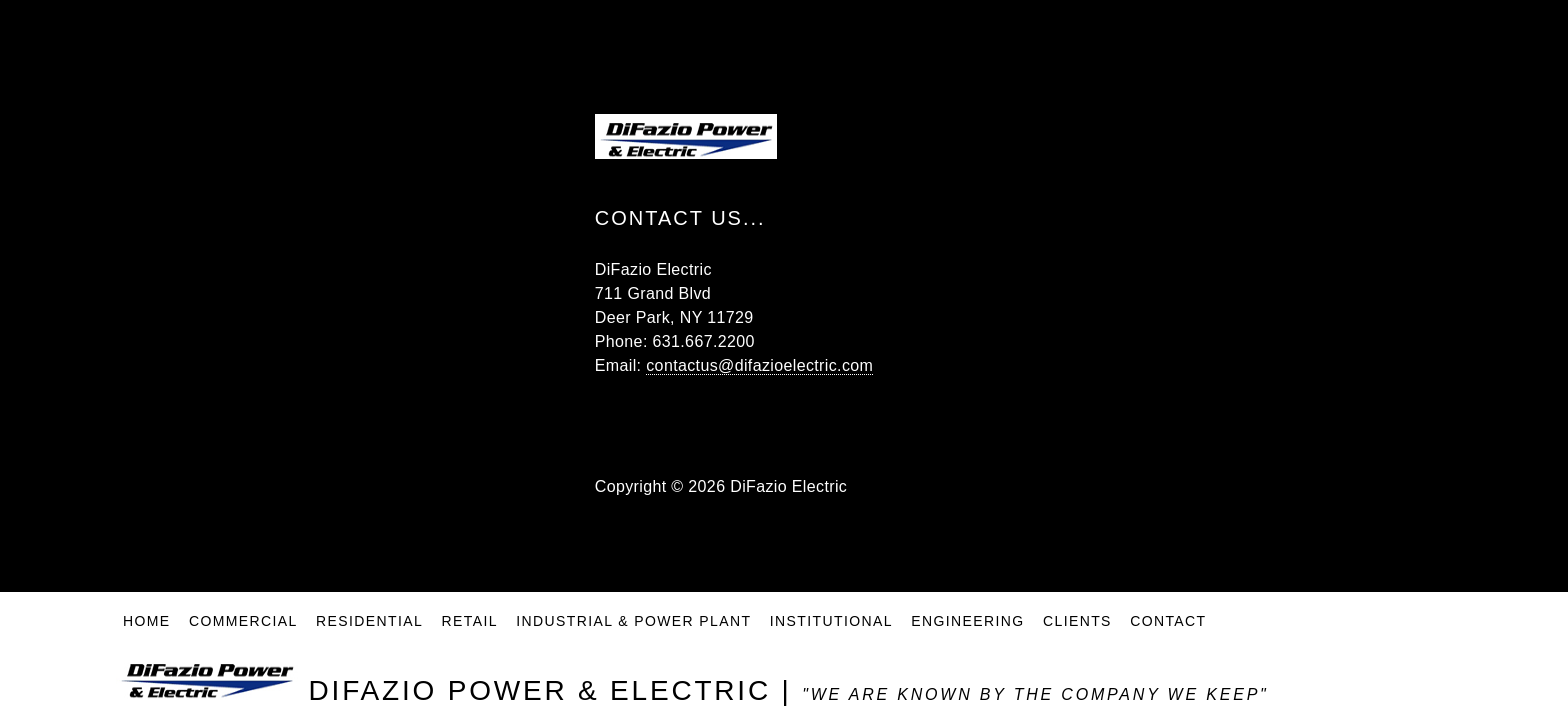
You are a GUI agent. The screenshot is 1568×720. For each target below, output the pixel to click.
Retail (470, 625)
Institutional (831, 625)
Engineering (967, 625)
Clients (1077, 625)
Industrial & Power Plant (633, 625)
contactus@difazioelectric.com (759, 365)
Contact (1168, 625)
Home (147, 625)
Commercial (243, 625)
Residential (369, 625)
